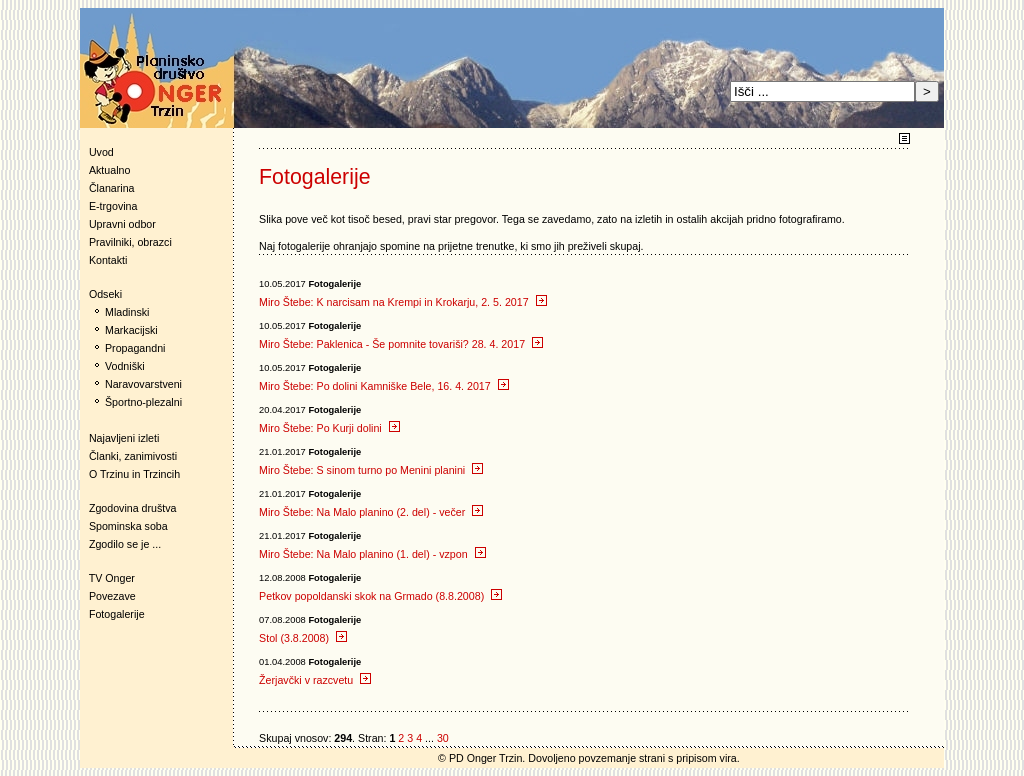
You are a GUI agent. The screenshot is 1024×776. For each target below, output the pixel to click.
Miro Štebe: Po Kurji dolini (329, 428)
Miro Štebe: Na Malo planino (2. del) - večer (371, 512)
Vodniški (125, 366)
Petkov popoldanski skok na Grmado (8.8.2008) (380, 596)
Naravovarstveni (143, 384)
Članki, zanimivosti (133, 456)
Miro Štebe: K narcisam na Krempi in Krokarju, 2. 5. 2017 (403, 302)
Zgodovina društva (128, 508)
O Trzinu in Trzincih (134, 474)
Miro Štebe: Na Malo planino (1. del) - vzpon (372, 554)
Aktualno (109, 170)
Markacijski (131, 330)
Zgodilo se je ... (125, 544)
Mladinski (127, 312)
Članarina (112, 188)
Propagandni (135, 348)
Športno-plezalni (143, 402)
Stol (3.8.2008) (303, 638)
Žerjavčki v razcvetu (315, 680)
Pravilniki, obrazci (130, 242)
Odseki (101, 294)
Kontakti (108, 260)
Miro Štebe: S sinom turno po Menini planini (371, 470)
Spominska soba (128, 526)
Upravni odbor (122, 224)
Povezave (112, 596)
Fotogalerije (117, 614)
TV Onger (107, 578)
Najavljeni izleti (124, 438)
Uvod (101, 152)
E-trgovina (113, 206)
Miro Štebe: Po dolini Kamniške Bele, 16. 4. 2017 (384, 386)
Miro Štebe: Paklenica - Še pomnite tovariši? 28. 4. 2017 (401, 344)
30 (443, 738)
